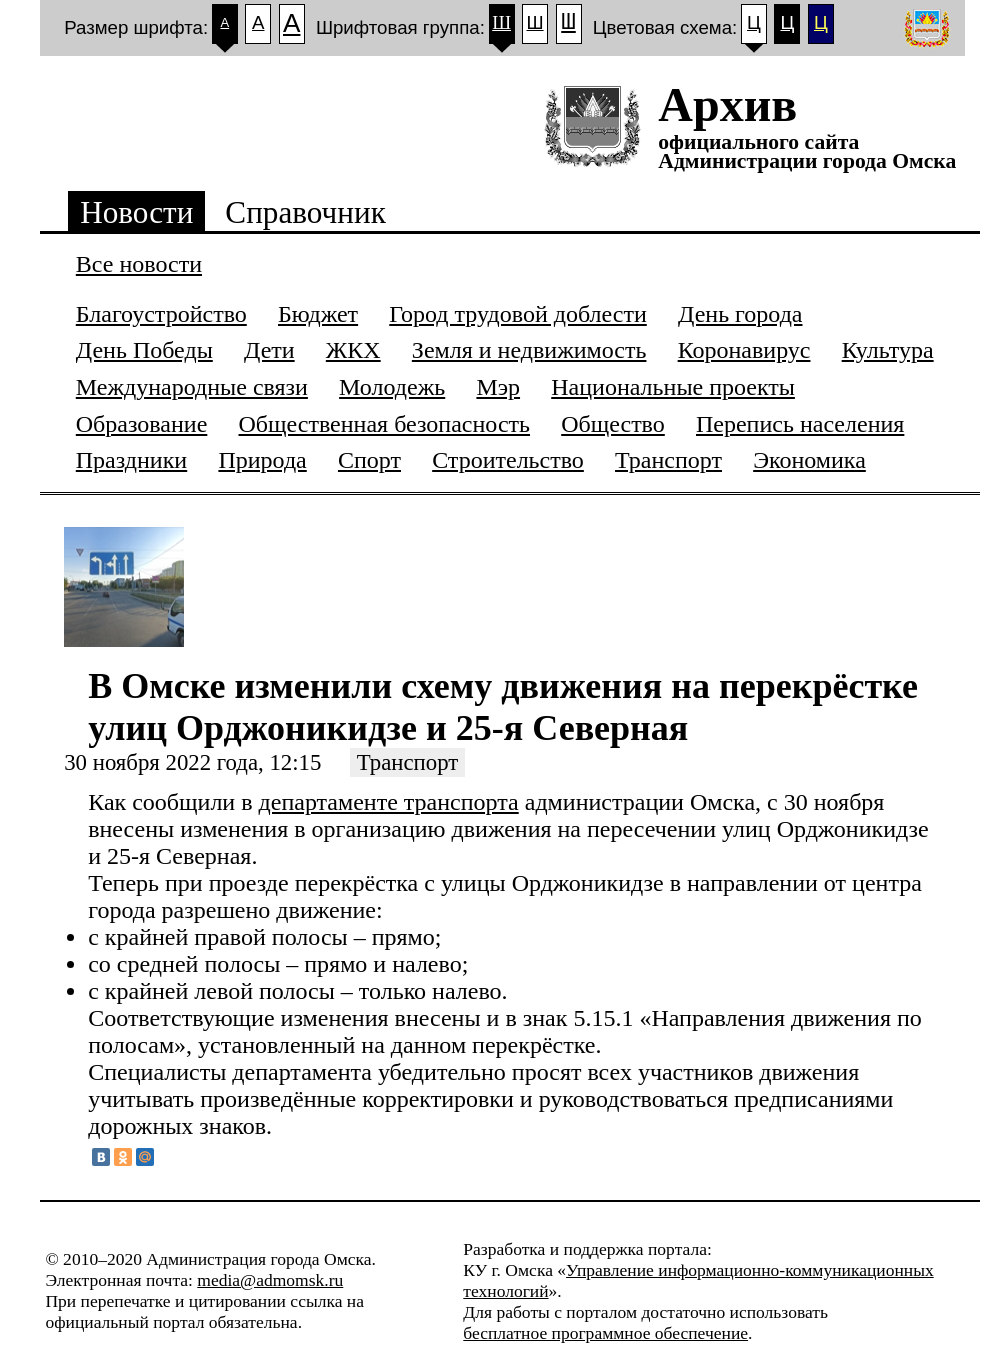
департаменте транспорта (389, 802)
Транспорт (408, 762)
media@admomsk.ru (270, 1280)
